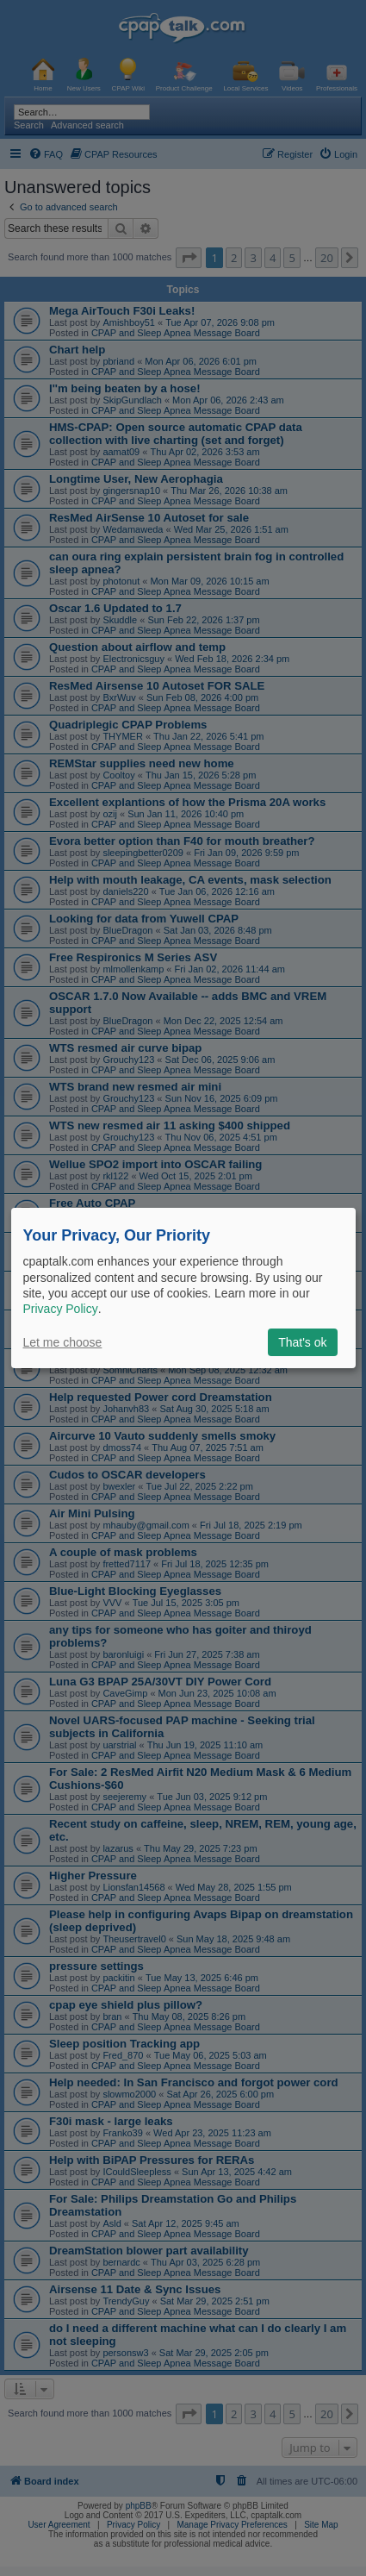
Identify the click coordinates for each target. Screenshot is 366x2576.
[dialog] (183, 1288)
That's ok (302, 1342)
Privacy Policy (60, 1309)
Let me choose (62, 1342)
